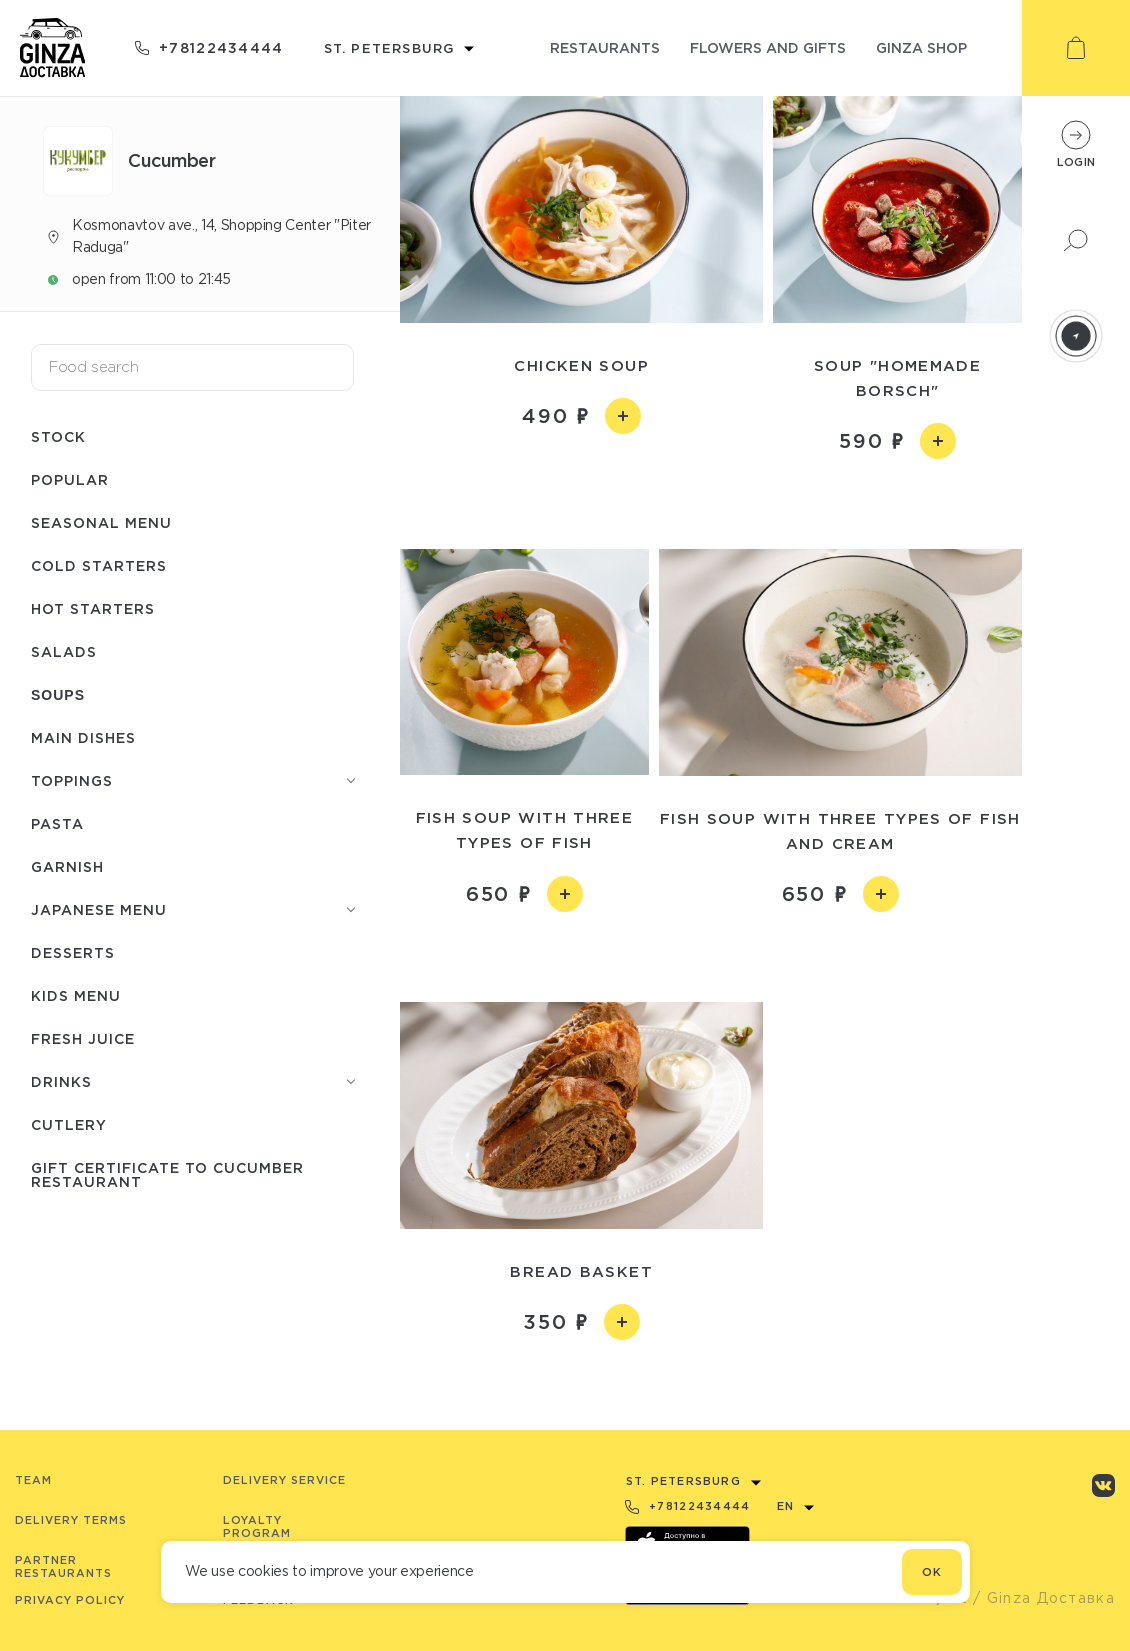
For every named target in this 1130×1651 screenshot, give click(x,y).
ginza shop (921, 47)
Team (33, 1480)
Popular (70, 479)
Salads (64, 651)
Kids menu (76, 995)
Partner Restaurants (63, 1566)
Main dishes (83, 737)
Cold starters (99, 565)
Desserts (73, 952)
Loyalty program (257, 1526)
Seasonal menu (101, 522)
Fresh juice (83, 1038)
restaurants (605, 47)
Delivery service (284, 1480)
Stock (58, 436)
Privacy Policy (70, 1600)
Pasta (57, 823)
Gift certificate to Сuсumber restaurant (167, 1174)
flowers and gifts (768, 47)
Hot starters (93, 608)
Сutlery (69, 1124)
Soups (58, 695)
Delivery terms (71, 1520)
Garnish (67, 866)
